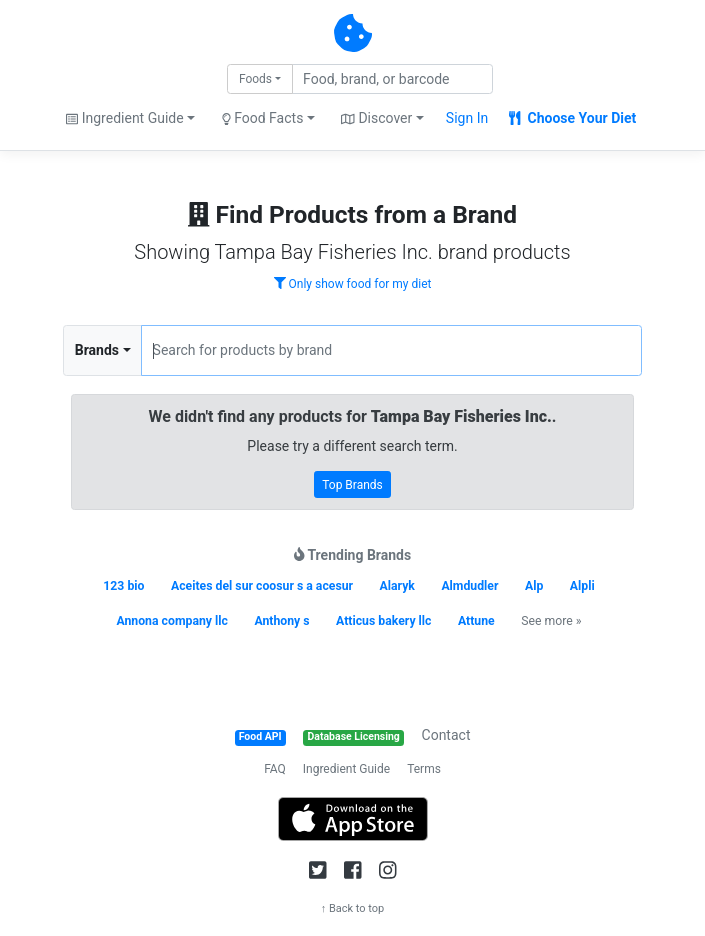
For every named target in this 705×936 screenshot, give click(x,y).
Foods (255, 79)
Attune (476, 621)
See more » (551, 621)
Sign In (467, 118)
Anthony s (281, 621)
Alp (534, 586)
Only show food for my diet (353, 284)
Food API (260, 736)
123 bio (123, 586)
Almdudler (469, 586)
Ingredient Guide (346, 769)
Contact (446, 735)
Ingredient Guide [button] (124, 118)
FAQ (275, 769)
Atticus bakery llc (383, 621)
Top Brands (352, 485)
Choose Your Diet (572, 118)
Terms (424, 769)
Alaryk (397, 586)
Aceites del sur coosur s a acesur (262, 586)
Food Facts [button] (263, 118)
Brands (97, 350)
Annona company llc (171, 621)
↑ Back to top (353, 908)
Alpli (582, 586)
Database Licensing (354, 736)
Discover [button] (376, 118)
